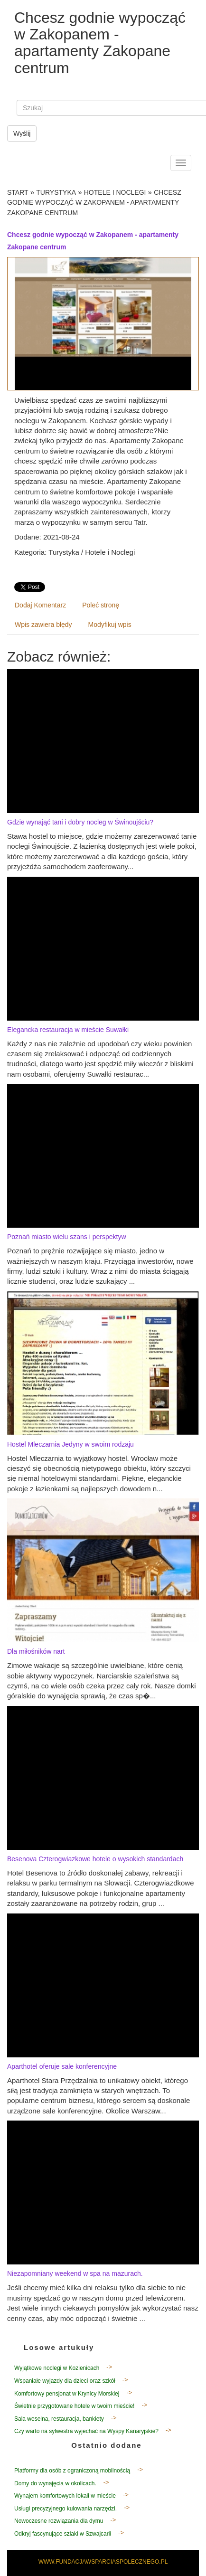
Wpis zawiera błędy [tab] (43, 624)
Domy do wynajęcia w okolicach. (55, 2483)
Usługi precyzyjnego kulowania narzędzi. (65, 2508)
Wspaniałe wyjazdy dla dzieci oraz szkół (64, 2380)
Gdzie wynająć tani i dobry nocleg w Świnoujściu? (80, 822)
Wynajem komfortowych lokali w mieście (65, 2495)
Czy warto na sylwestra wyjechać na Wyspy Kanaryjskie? (86, 2431)
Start (17, 192)
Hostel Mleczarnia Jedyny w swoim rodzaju (70, 1444)
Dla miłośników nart (36, 1651)
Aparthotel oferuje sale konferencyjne (62, 2066)
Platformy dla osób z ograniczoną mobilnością (72, 2470)
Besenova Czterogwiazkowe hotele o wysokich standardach (95, 1859)
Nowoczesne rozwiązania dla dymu (58, 2521)
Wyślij (21, 133)
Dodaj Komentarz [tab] (40, 605)
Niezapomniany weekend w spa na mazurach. (75, 2273)
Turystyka (56, 192)
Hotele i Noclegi (115, 192)
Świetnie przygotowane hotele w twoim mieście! (74, 2406)
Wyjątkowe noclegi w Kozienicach (56, 2368)
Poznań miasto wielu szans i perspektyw (66, 1237)
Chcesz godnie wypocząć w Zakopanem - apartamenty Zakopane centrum (94, 203)
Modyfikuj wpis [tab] (109, 624)
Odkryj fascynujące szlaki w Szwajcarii (62, 2533)
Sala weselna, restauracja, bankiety (59, 2418)
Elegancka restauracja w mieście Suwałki (68, 1029)
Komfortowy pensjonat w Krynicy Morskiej (66, 2393)
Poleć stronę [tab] (100, 605)
